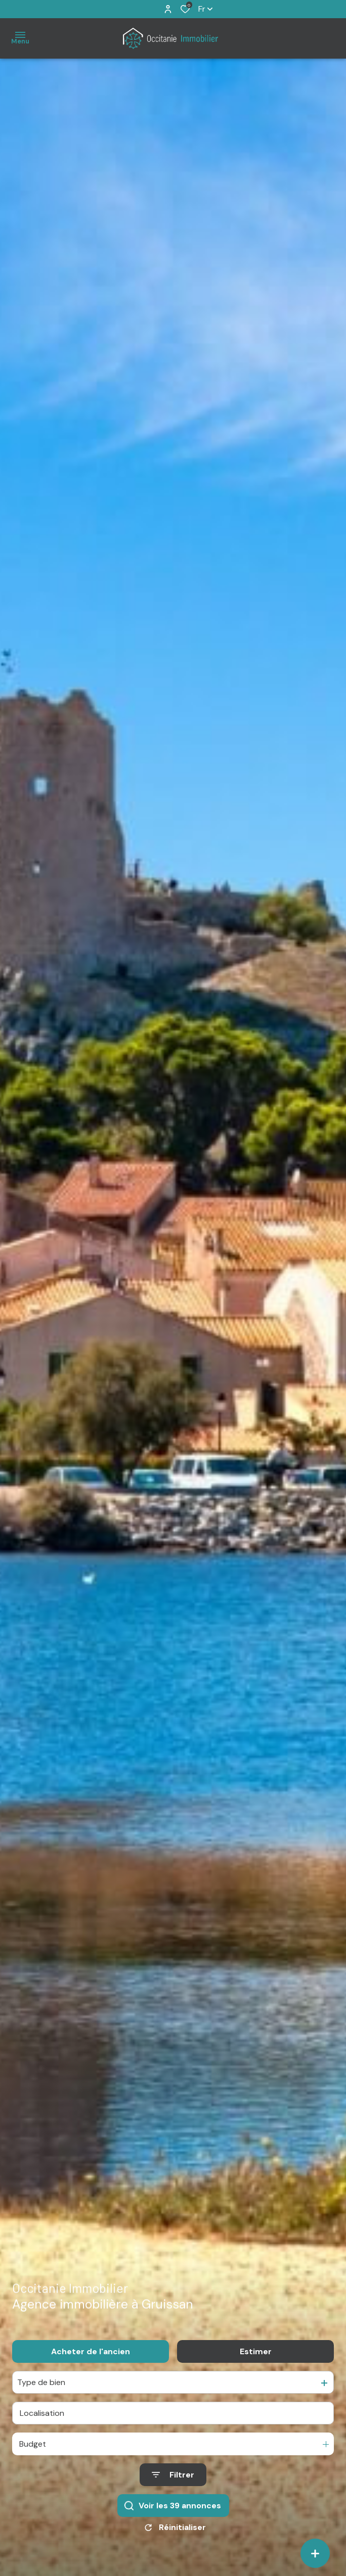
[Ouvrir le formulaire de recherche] (173, 2535)
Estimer (256, 2412)
